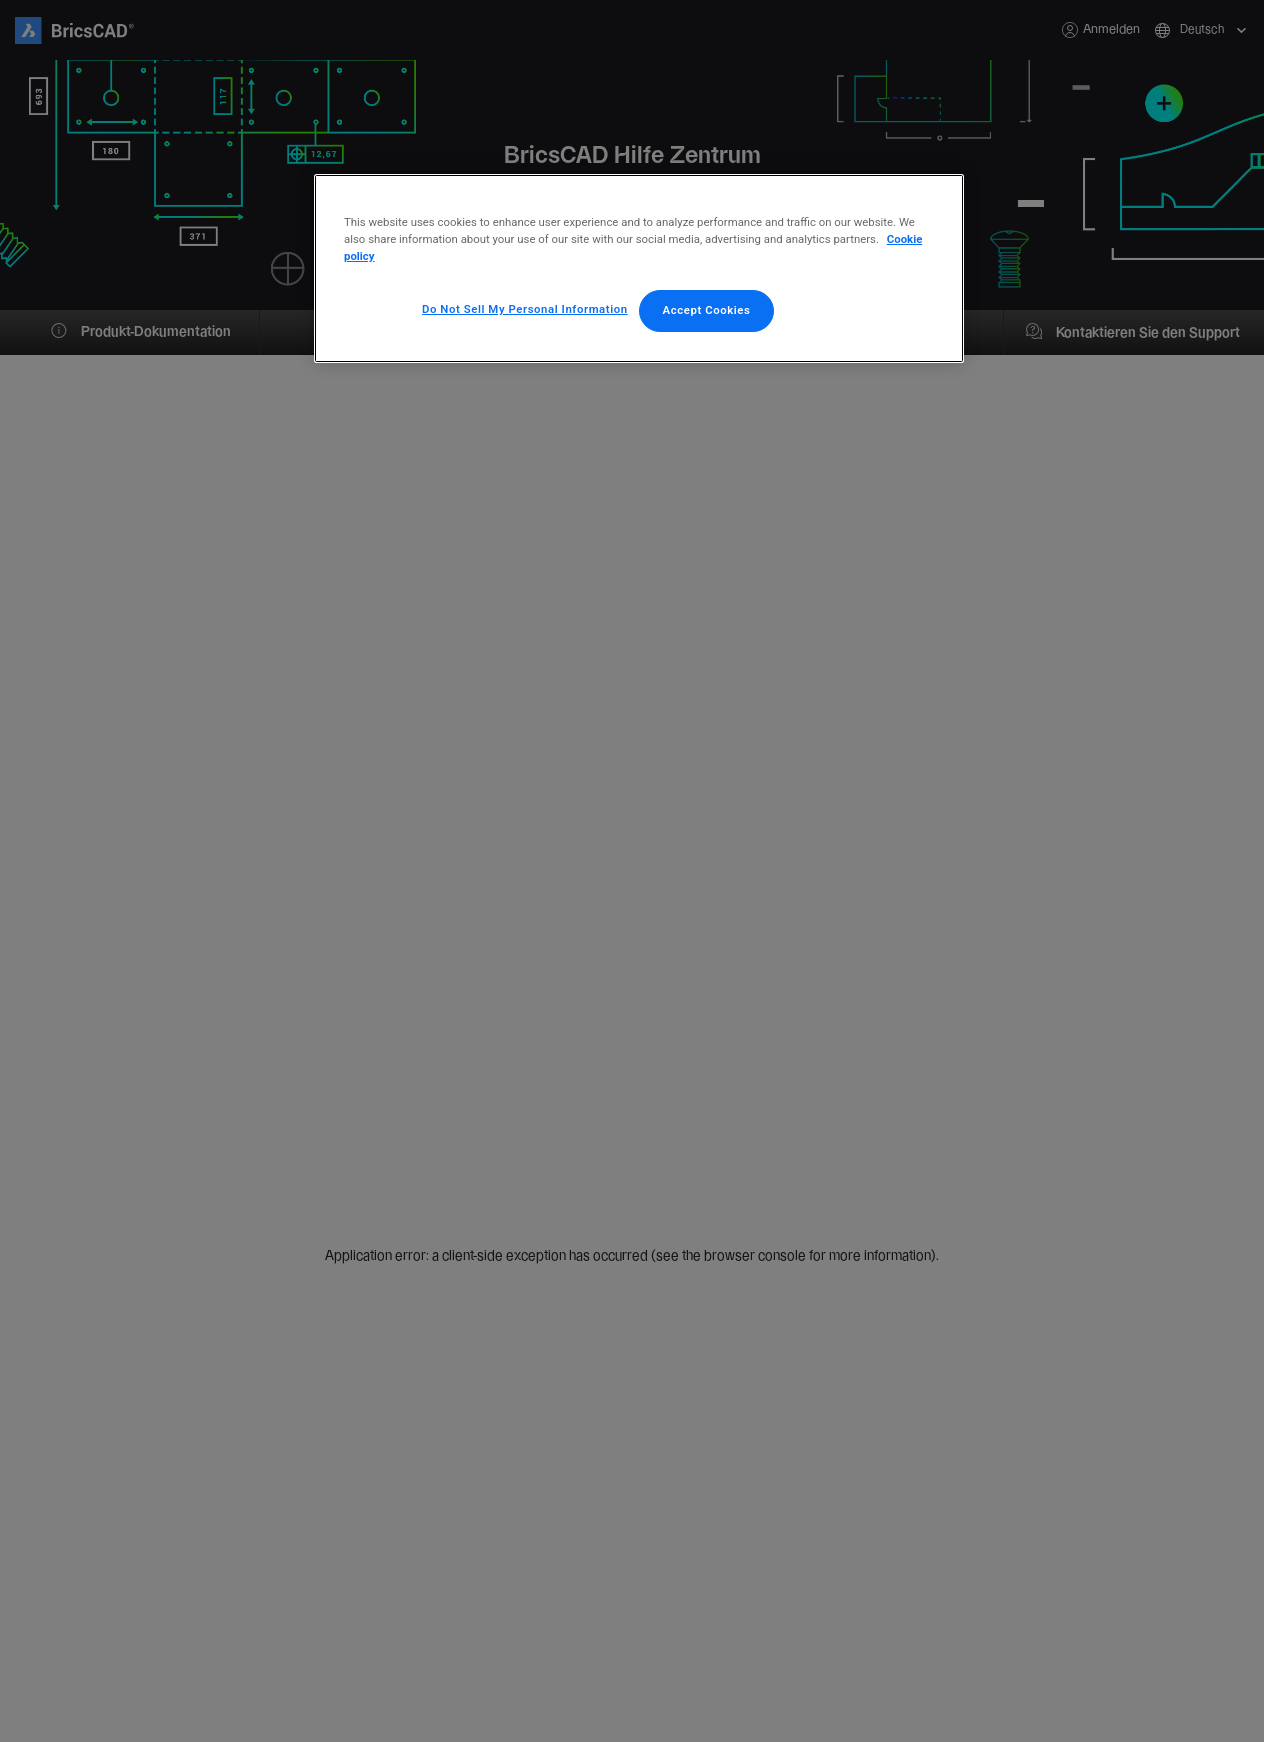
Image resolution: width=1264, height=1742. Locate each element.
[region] (639, 268)
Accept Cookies (707, 310)
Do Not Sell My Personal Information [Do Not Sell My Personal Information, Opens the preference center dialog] (525, 309)
